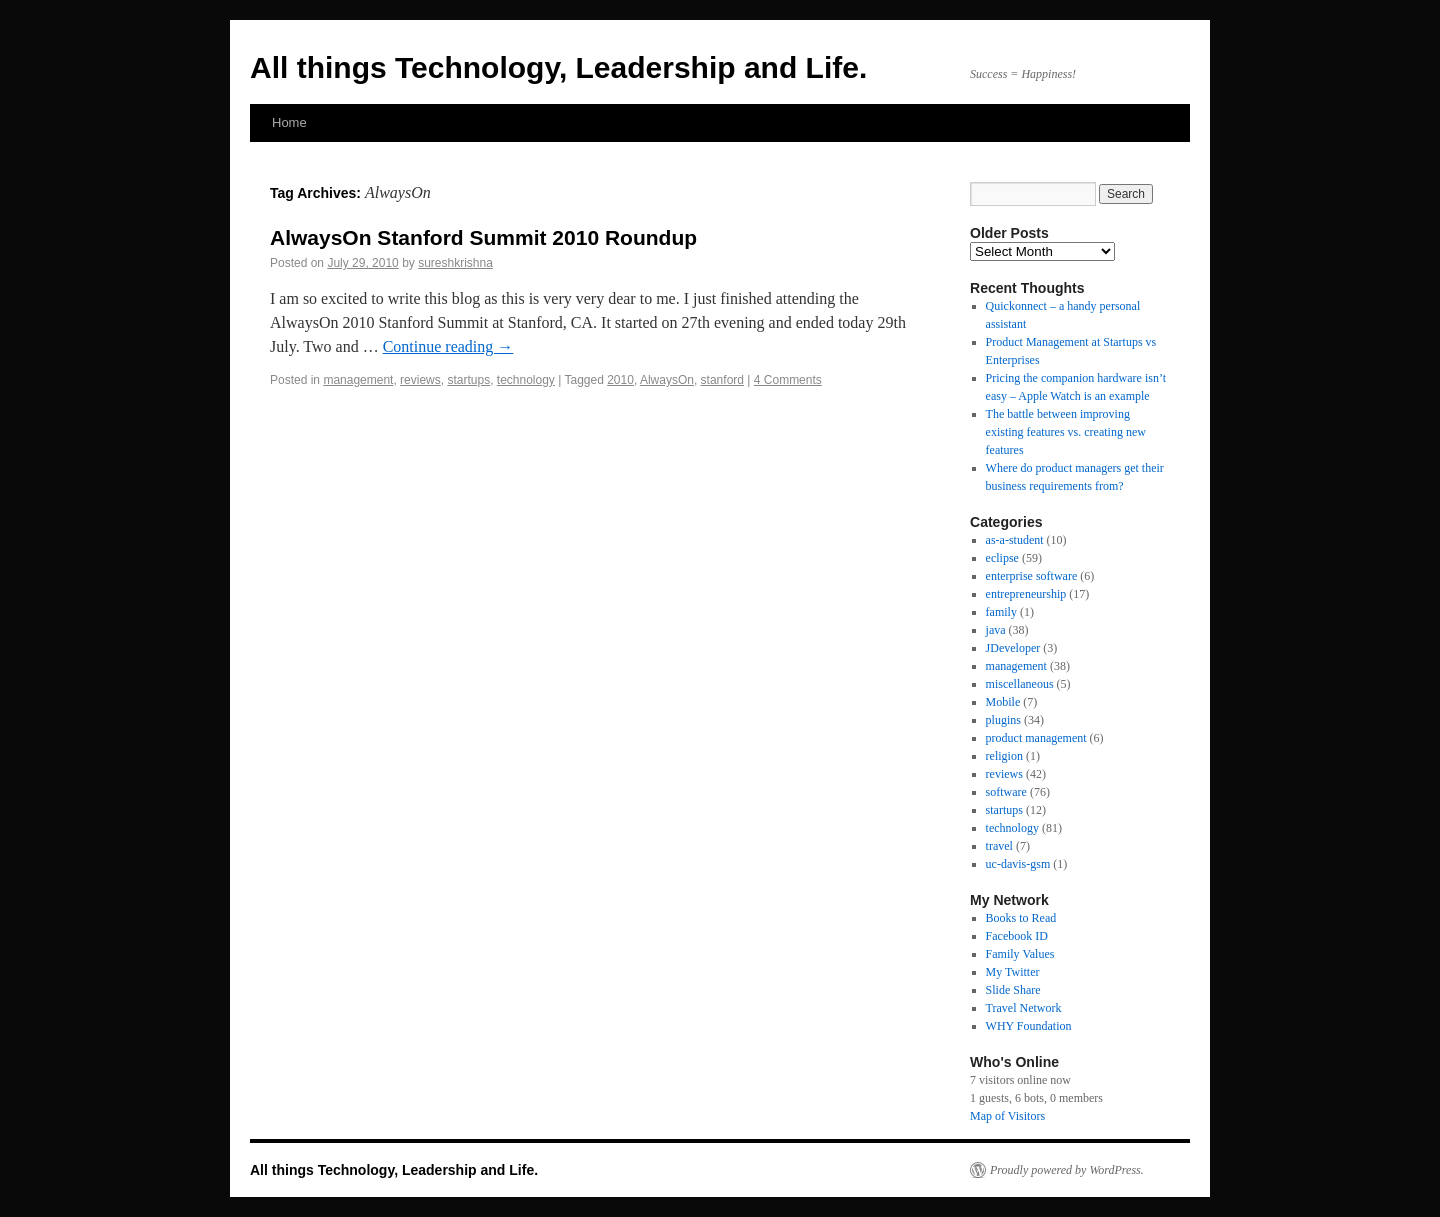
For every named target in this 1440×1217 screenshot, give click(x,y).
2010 (620, 380)
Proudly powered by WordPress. (1067, 1170)
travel (999, 846)
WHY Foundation (1029, 1026)
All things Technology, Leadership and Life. (558, 67)
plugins (1003, 720)
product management (1036, 738)
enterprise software (1032, 576)
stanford (722, 380)
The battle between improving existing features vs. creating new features (1066, 432)
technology (526, 380)
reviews (420, 380)
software (1006, 792)
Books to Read (1021, 918)
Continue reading (448, 346)
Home (289, 122)
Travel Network (1024, 1008)
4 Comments (788, 380)
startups (468, 380)
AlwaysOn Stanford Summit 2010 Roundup (483, 237)
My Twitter (1013, 972)
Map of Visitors (1007, 1116)
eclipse (1002, 558)
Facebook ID (1017, 936)
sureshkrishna (455, 263)
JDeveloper (1013, 648)
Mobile (1003, 702)
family (1001, 612)
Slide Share (1013, 990)
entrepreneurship (1026, 594)
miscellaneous (1020, 684)
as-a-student (1015, 540)
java (996, 630)
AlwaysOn (667, 380)
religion (1004, 756)
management (358, 380)
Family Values (1020, 954)
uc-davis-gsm (1018, 864)
